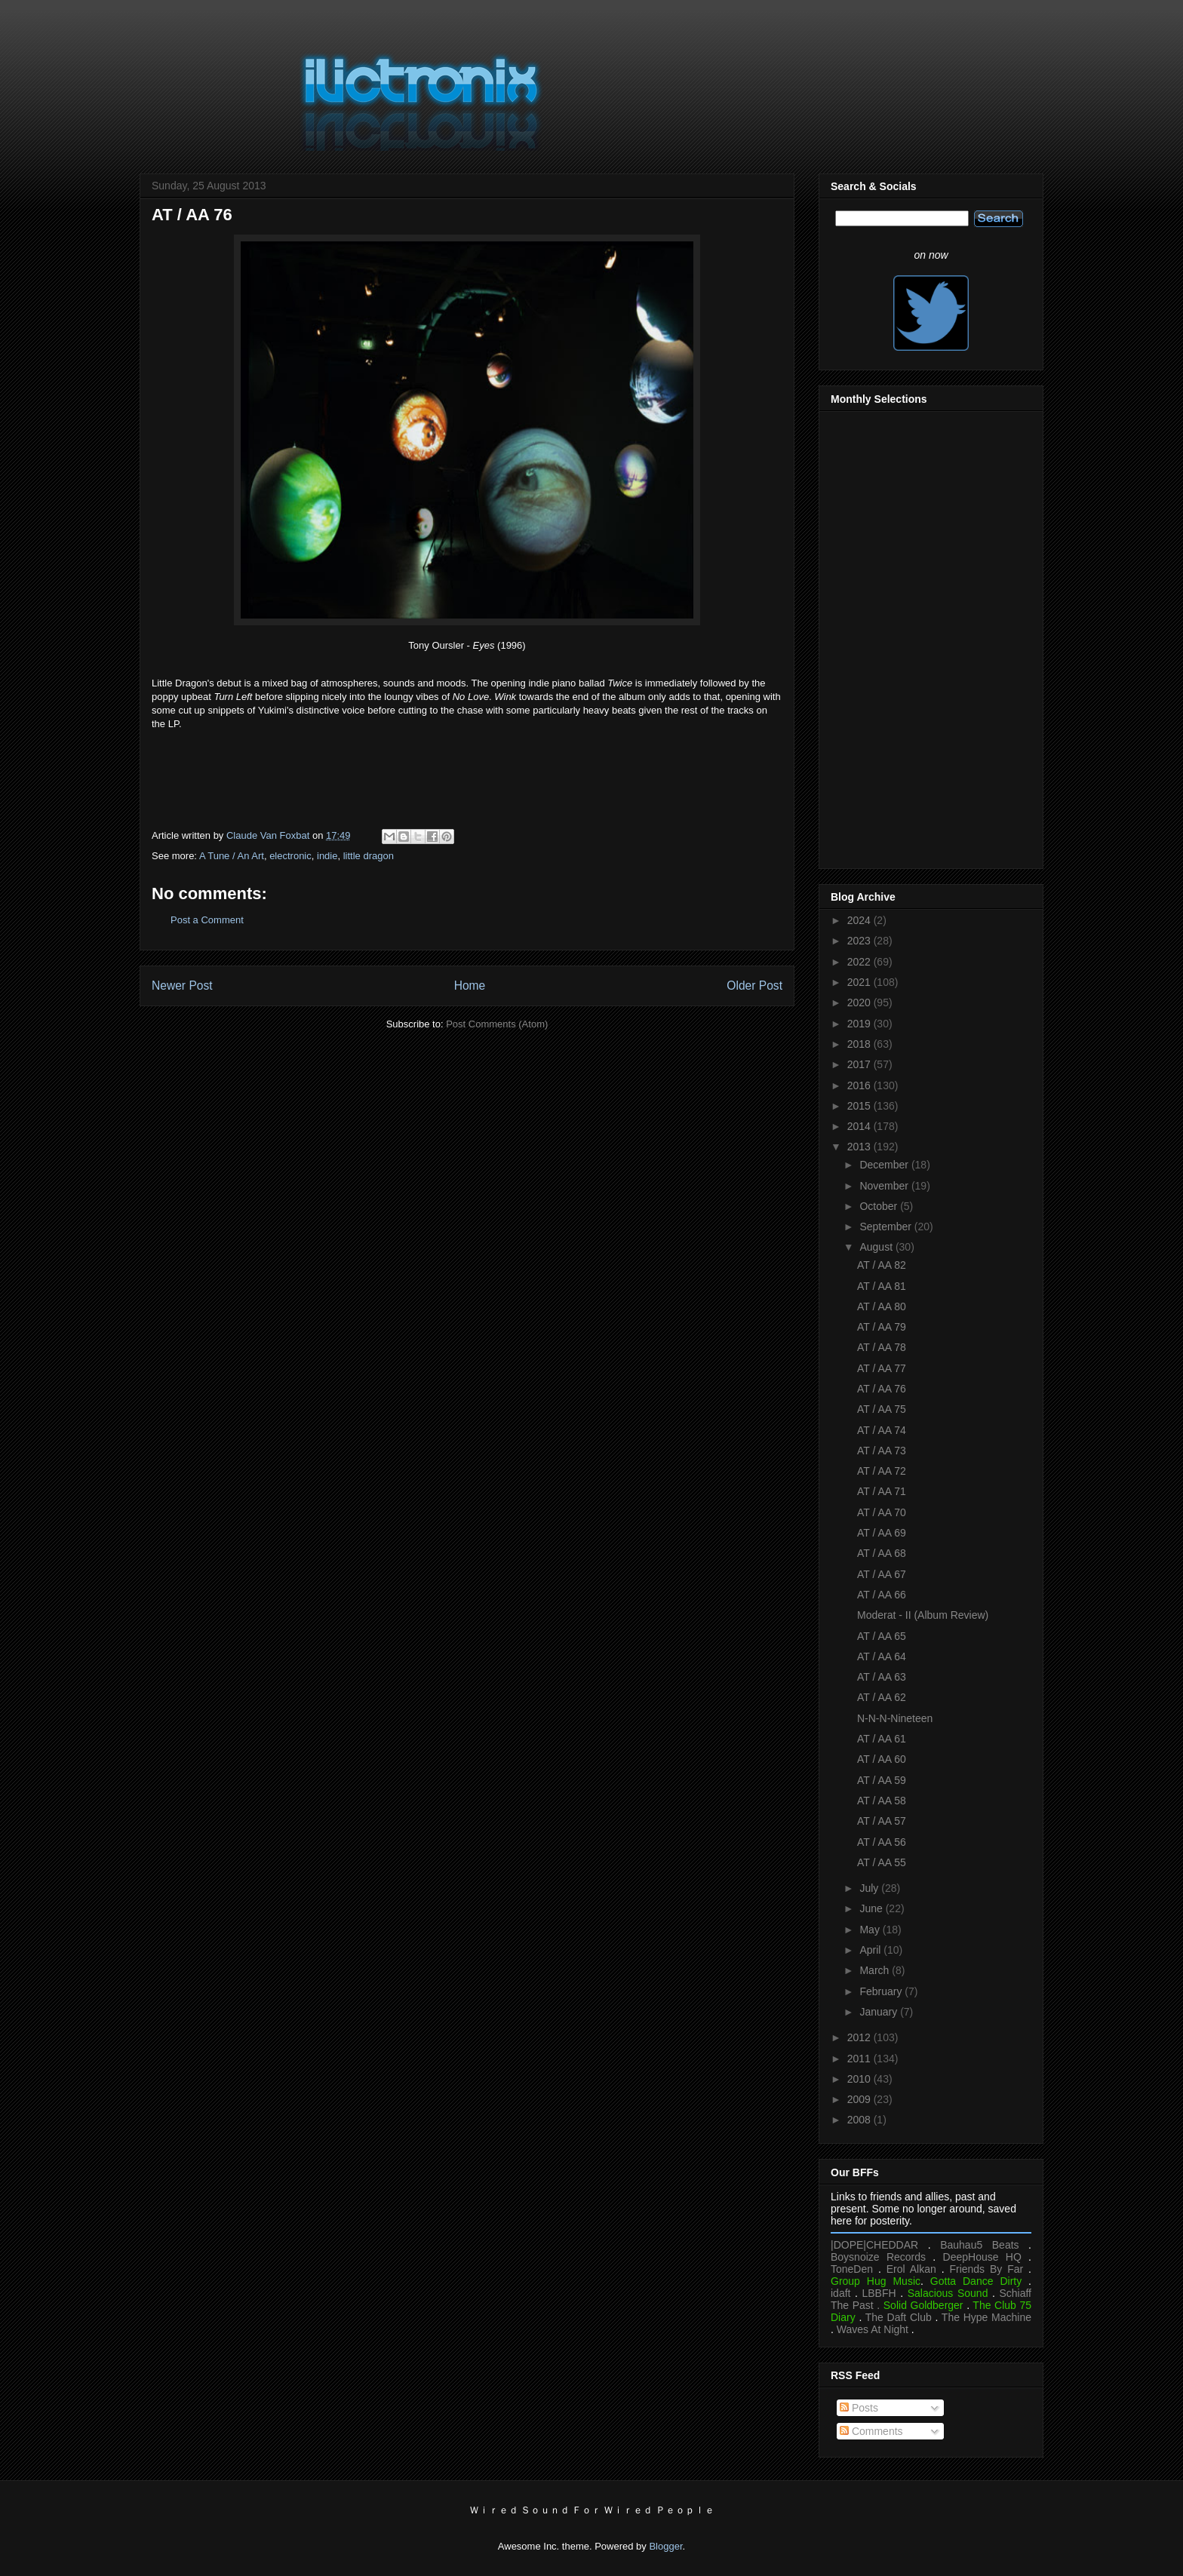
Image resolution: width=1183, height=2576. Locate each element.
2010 (860, 2079)
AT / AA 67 (881, 1574)
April (871, 1950)
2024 (860, 920)
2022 (860, 962)
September (886, 1226)
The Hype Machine (986, 2317)
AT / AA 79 (881, 1327)
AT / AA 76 (881, 1389)
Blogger (665, 2546)
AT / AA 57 (881, 1821)
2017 (860, 1064)
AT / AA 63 (881, 1677)
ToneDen (852, 2269)
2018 (860, 1044)
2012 (860, 2037)
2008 (860, 2120)
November (885, 1186)
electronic (290, 855)
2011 (860, 2059)
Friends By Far (986, 2269)
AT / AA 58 (881, 1801)
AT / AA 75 (881, 1409)
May (870, 1930)
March (875, 1970)
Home (470, 985)
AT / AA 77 (881, 1368)
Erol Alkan (911, 2269)
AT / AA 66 (881, 1595)
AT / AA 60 (881, 1759)
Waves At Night (872, 2329)
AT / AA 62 (881, 1697)
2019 (860, 1024)
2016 (860, 1085)
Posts (859, 2408)
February (882, 1991)
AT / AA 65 (881, 1636)
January (879, 2012)
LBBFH (879, 2293)
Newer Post (182, 985)
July (870, 1888)
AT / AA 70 (881, 1512)
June (872, 1908)
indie (327, 855)
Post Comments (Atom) (497, 1024)
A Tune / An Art (231, 855)
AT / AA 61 (881, 1739)
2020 (860, 1002)
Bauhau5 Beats (979, 2245)
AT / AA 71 (881, 1491)
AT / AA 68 (881, 1553)
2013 (860, 1147)
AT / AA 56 (881, 1842)
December (885, 1165)
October (879, 1206)
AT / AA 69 (881, 1533)
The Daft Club (898, 2317)
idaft (840, 2293)
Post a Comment (207, 920)
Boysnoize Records (878, 2257)
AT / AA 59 (881, 1780)
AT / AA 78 (881, 1347)
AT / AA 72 (881, 1471)
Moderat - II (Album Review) (922, 1615)
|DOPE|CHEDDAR (874, 2245)
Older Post (754, 985)
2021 (860, 982)
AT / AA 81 (881, 1286)
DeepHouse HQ (982, 2257)
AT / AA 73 (881, 1451)
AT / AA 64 (881, 1656)
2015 (860, 1106)
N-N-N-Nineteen (895, 1718)
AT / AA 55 (881, 1862)
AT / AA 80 (881, 1306)
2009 (860, 2099)
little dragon (368, 855)
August (877, 1247)
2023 (860, 941)
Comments (871, 2431)
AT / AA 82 (881, 1265)
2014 (860, 1126)
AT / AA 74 (881, 1430)
